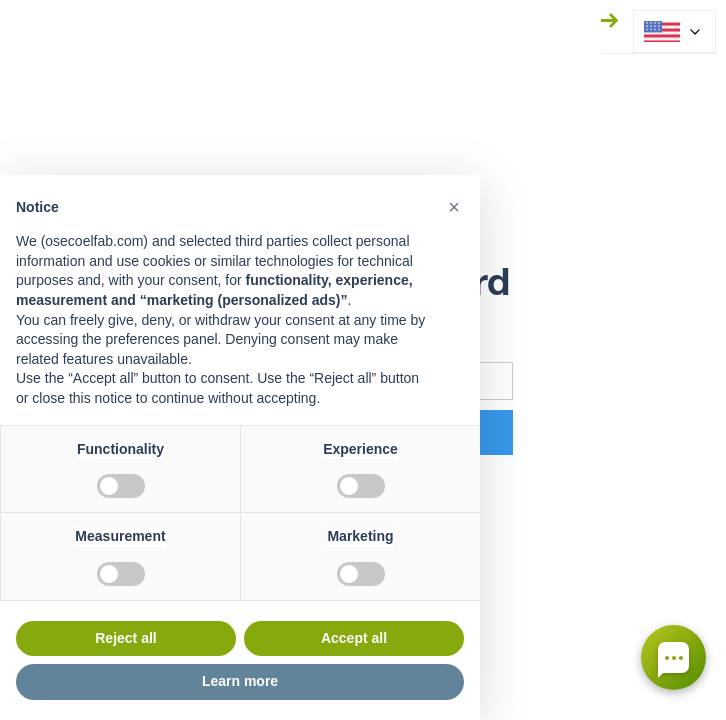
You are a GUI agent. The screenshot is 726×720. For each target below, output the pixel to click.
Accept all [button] (354, 638)
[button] (454, 207)
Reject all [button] (125, 638)
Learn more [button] (240, 681)
